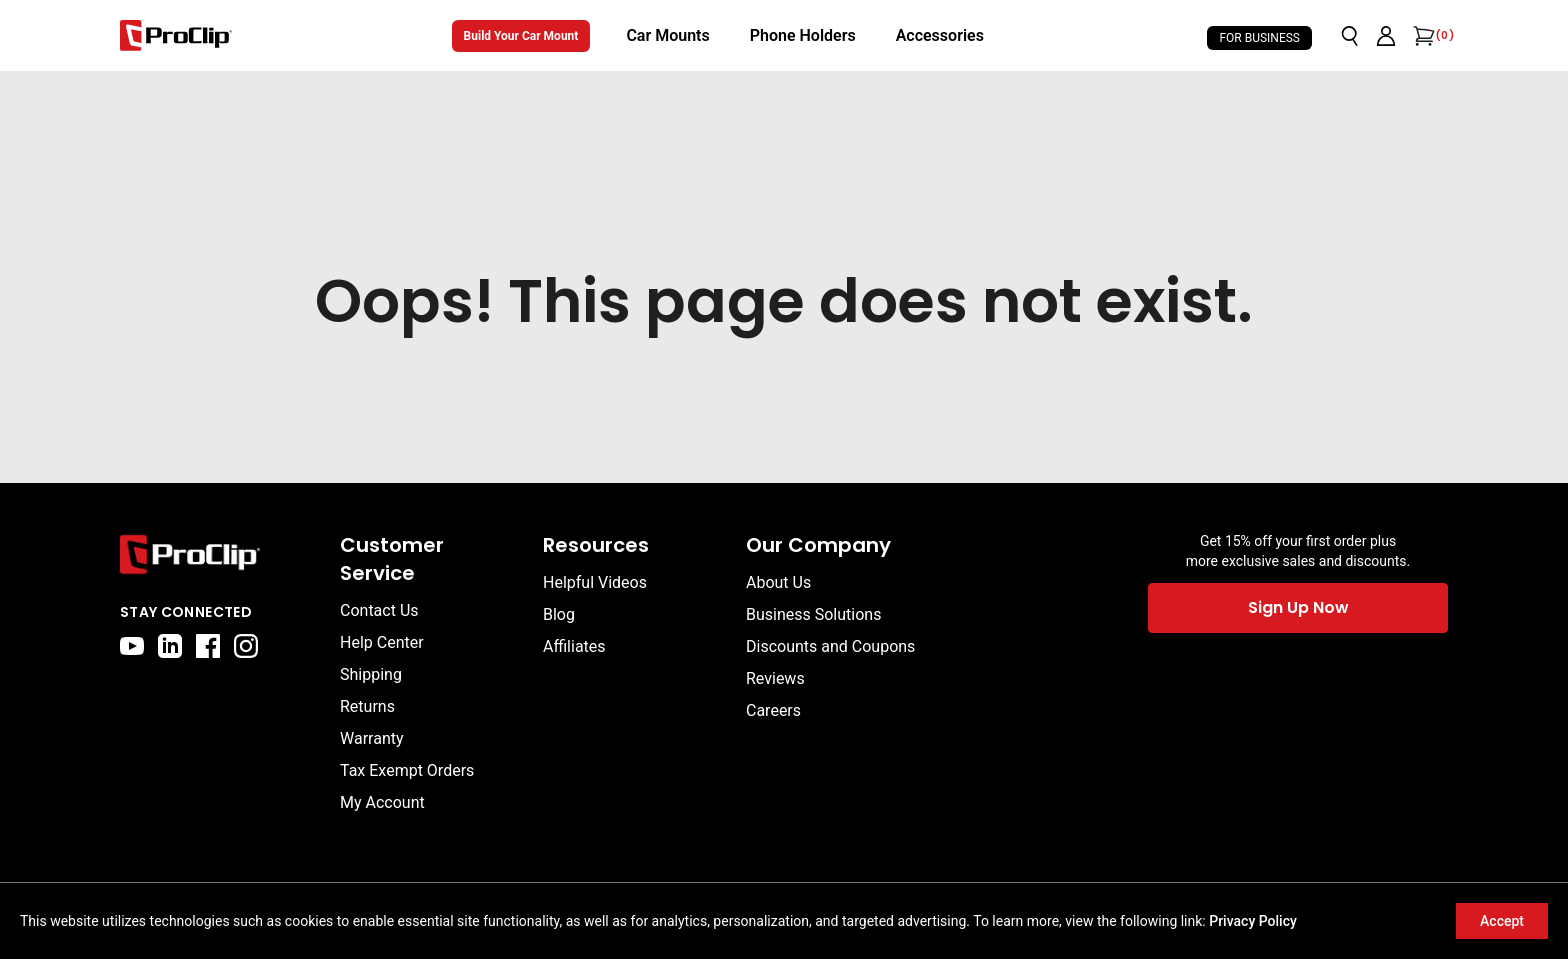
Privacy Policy (1253, 921)
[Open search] (1350, 36)
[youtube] (132, 646)
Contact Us (379, 610)
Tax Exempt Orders (407, 770)
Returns (367, 706)
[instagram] (246, 646)
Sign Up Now (1298, 607)
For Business (1259, 38)
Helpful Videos (595, 582)
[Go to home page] (220, 554)
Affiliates (574, 646)
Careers (773, 710)
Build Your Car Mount (521, 36)
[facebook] (208, 646)
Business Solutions (813, 614)
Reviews (775, 678)
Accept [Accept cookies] (1502, 921)
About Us (778, 582)
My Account (382, 802)
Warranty (372, 738)
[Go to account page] (1386, 36)
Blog (559, 614)
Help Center (382, 642)
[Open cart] (1422, 36)
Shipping (371, 674)
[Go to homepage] (176, 35)
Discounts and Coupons (830, 646)
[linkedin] (170, 646)
